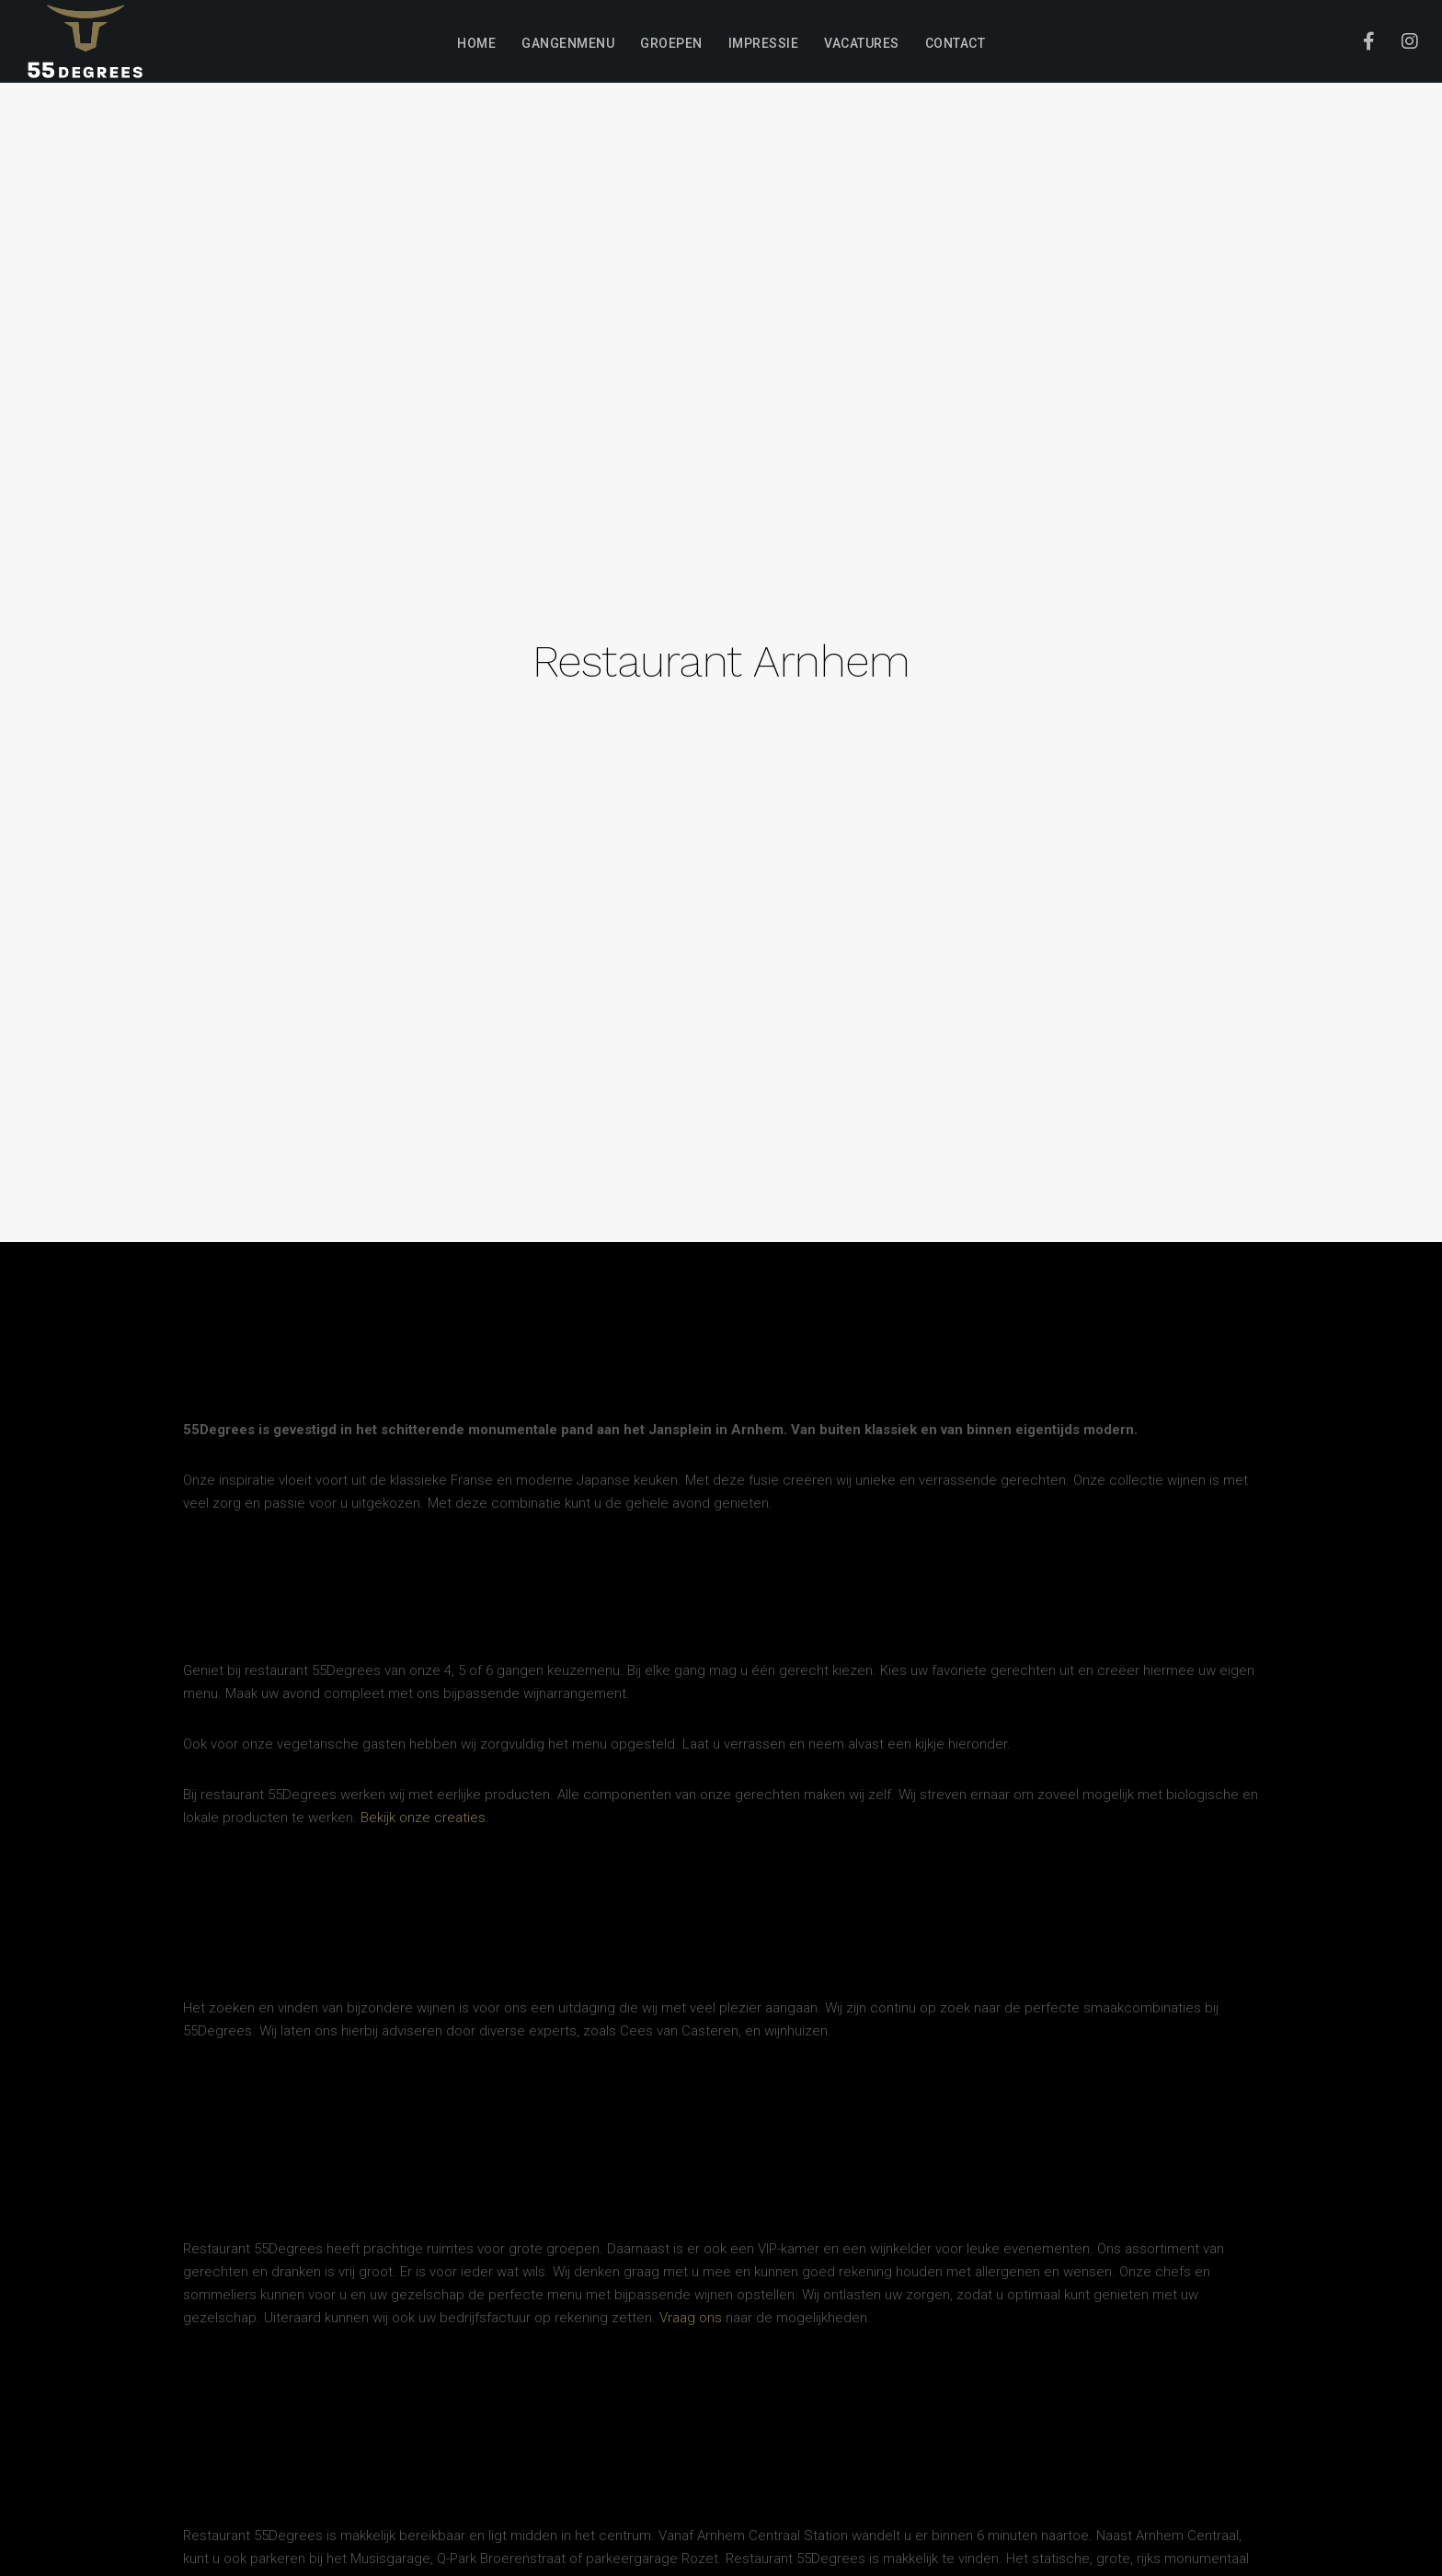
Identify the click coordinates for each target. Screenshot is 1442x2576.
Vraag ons (690, 2317)
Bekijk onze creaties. (424, 1817)
